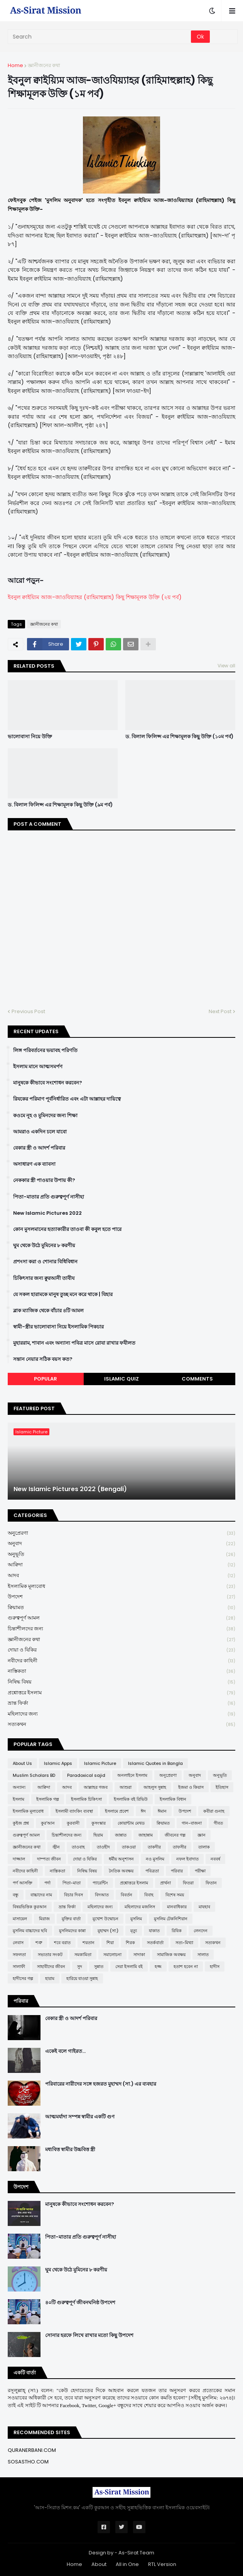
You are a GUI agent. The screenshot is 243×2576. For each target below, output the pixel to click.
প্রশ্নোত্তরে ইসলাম (121, 1693)
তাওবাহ (78, 1847)
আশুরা (126, 1787)
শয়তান (88, 1943)
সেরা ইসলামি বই (129, 1966)
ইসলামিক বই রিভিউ (131, 1799)
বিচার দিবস (73, 1895)
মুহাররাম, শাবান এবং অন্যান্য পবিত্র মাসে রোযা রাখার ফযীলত (74, 1343)
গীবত (218, 1823)
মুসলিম (136, 1919)
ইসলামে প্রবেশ (117, 1811)
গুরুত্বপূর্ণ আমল (121, 1618)
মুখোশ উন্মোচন (105, 1919)
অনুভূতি (121, 1555)
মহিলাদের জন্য (121, 1714)
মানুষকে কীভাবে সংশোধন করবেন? (47, 1082)
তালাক (204, 1847)
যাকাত (154, 1931)
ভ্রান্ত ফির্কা (121, 1703)
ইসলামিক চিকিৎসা (86, 1799)
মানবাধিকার (177, 1907)
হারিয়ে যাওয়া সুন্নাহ (82, 1978)
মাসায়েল (20, 1919)
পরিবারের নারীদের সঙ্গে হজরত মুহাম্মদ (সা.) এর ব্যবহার (100, 2084)
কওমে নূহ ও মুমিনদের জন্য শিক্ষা (45, 1115)
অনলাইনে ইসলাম (132, 1775)
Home (15, 65)
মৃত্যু (133, 1931)
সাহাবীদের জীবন (51, 1966)
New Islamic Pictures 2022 (47, 1213)
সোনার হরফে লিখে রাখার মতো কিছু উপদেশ (89, 2335)
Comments (197, 1378)
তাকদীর (154, 1847)
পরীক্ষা (200, 1871)
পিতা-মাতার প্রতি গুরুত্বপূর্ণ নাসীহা (48, 1197)
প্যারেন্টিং (100, 1883)
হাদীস (214, 1966)
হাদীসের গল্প (23, 1978)
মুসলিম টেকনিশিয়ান (170, 1919)
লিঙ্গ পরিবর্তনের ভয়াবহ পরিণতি (45, 1050)
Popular (45, 1378)
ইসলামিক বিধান (173, 1799)
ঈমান (162, 1811)
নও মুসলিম (155, 1859)
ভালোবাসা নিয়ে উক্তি (30, 736)
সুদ (79, 1966)
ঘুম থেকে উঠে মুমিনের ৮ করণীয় (44, 1245)
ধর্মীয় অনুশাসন (121, 1859)
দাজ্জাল (19, 1859)
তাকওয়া (129, 1847)
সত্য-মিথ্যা (184, 1943)
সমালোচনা (112, 1954)
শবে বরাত (62, 1943)
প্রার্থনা (165, 1883)
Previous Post (28, 1011)
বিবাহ (149, 1895)
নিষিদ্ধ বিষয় (121, 1682)
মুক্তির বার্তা (71, 1919)
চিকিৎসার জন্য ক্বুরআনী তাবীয (43, 1278)
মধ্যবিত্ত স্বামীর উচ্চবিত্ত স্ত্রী (70, 2149)
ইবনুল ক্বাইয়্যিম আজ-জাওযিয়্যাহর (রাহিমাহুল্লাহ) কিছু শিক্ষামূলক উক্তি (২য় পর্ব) (95, 597)
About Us (22, 1763)
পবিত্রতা (152, 1871)
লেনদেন (201, 1931)
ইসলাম (18, 1799)
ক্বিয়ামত (121, 1608)
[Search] (100, 36)
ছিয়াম (98, 1835)
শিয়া (110, 1943)
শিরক (130, 1943)
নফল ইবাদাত (187, 1859)
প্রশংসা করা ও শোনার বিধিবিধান (45, 1261)
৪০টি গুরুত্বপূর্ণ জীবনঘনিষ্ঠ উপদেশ (80, 2302)
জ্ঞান (201, 1835)
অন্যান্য (19, 1787)
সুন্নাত (98, 1966)
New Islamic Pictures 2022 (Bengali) (70, 1489)
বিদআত (102, 1895)
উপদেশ (121, 1597)
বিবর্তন (126, 1895)
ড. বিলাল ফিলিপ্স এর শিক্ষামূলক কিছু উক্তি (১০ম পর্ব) (179, 736)
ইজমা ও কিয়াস (191, 1787)
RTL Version (162, 2564)
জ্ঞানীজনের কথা (44, 65)
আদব (121, 1576)
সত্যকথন (121, 1724)
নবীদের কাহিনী (121, 1661)
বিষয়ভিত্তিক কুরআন (30, 1907)
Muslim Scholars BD (34, 1775)
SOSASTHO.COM (28, 2461)
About (98, 2564)
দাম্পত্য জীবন (49, 1859)
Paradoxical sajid (86, 1775)
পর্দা (47, 1883)
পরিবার (177, 1871)
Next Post (220, 1011)
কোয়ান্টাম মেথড (131, 1823)
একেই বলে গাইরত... (65, 2051)
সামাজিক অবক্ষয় (171, 1954)
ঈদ (143, 1811)
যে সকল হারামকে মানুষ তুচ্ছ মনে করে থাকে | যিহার (63, 1294)
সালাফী (19, 1966)
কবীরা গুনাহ (213, 1811)
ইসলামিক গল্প (47, 1799)
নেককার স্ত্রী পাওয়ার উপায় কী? (44, 1180)
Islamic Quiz (121, 1378)
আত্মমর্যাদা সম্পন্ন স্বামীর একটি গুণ (80, 2116)
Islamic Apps (58, 1763)
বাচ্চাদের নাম (41, 1895)
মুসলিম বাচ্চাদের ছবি (30, 1931)
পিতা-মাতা (71, 1883)
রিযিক (177, 1931)
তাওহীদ (103, 1847)
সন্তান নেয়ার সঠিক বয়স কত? (43, 1359)
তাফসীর (179, 1847)
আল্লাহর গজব (96, 1787)
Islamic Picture (100, 1763)
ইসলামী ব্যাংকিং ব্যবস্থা (74, 1811)
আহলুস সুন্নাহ (154, 1787)
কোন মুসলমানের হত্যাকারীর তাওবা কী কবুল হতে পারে (67, 1229)
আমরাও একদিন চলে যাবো (40, 1131)
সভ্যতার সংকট (50, 1954)
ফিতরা (188, 1883)
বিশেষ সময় (174, 1895)
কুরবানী (73, 1823)
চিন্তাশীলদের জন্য (121, 1629)
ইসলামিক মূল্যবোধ (121, 1587)
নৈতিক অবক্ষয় (121, 1871)
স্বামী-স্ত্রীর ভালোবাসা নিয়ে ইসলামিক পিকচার (58, 1326)
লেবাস (18, 1943)
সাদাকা (139, 1954)
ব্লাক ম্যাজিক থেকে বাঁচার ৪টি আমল (48, 1310)
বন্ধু (16, 1895)
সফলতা (19, 1954)
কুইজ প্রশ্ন (21, 1823)
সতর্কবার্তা (155, 1943)
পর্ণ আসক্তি (22, 1883)
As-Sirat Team (136, 2552)
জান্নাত (121, 1835)
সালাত (203, 1954)
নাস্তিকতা (121, 1671)
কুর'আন (48, 1823)
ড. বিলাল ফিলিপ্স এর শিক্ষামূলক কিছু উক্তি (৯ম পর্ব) (60, 804)
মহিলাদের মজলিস (140, 1907)
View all (226, 665)
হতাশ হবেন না (186, 1966)
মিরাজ (44, 1919)
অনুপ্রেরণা (121, 1533)
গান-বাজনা (192, 1823)
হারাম (49, 1978)
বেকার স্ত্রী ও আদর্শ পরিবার (39, 1148)
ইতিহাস (222, 1787)
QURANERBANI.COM (32, 2450)
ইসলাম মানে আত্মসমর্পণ (37, 1066)
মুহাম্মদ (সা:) (108, 1931)
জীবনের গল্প (175, 1835)
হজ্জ (158, 1966)
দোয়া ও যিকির (121, 1650)
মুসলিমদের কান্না (72, 1931)
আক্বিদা (121, 1565)
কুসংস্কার (98, 1823)
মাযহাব (204, 1907)
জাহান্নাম (145, 1835)
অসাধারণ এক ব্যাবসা (34, 1164)
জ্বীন (56, 1847)
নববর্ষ (215, 1859)
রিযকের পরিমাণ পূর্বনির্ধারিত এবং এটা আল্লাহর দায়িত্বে (67, 1099)
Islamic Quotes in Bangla (155, 1763)
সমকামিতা (82, 1954)
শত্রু (38, 1943)
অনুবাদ (121, 1544)
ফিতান (211, 1883)
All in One (127, 2564)
